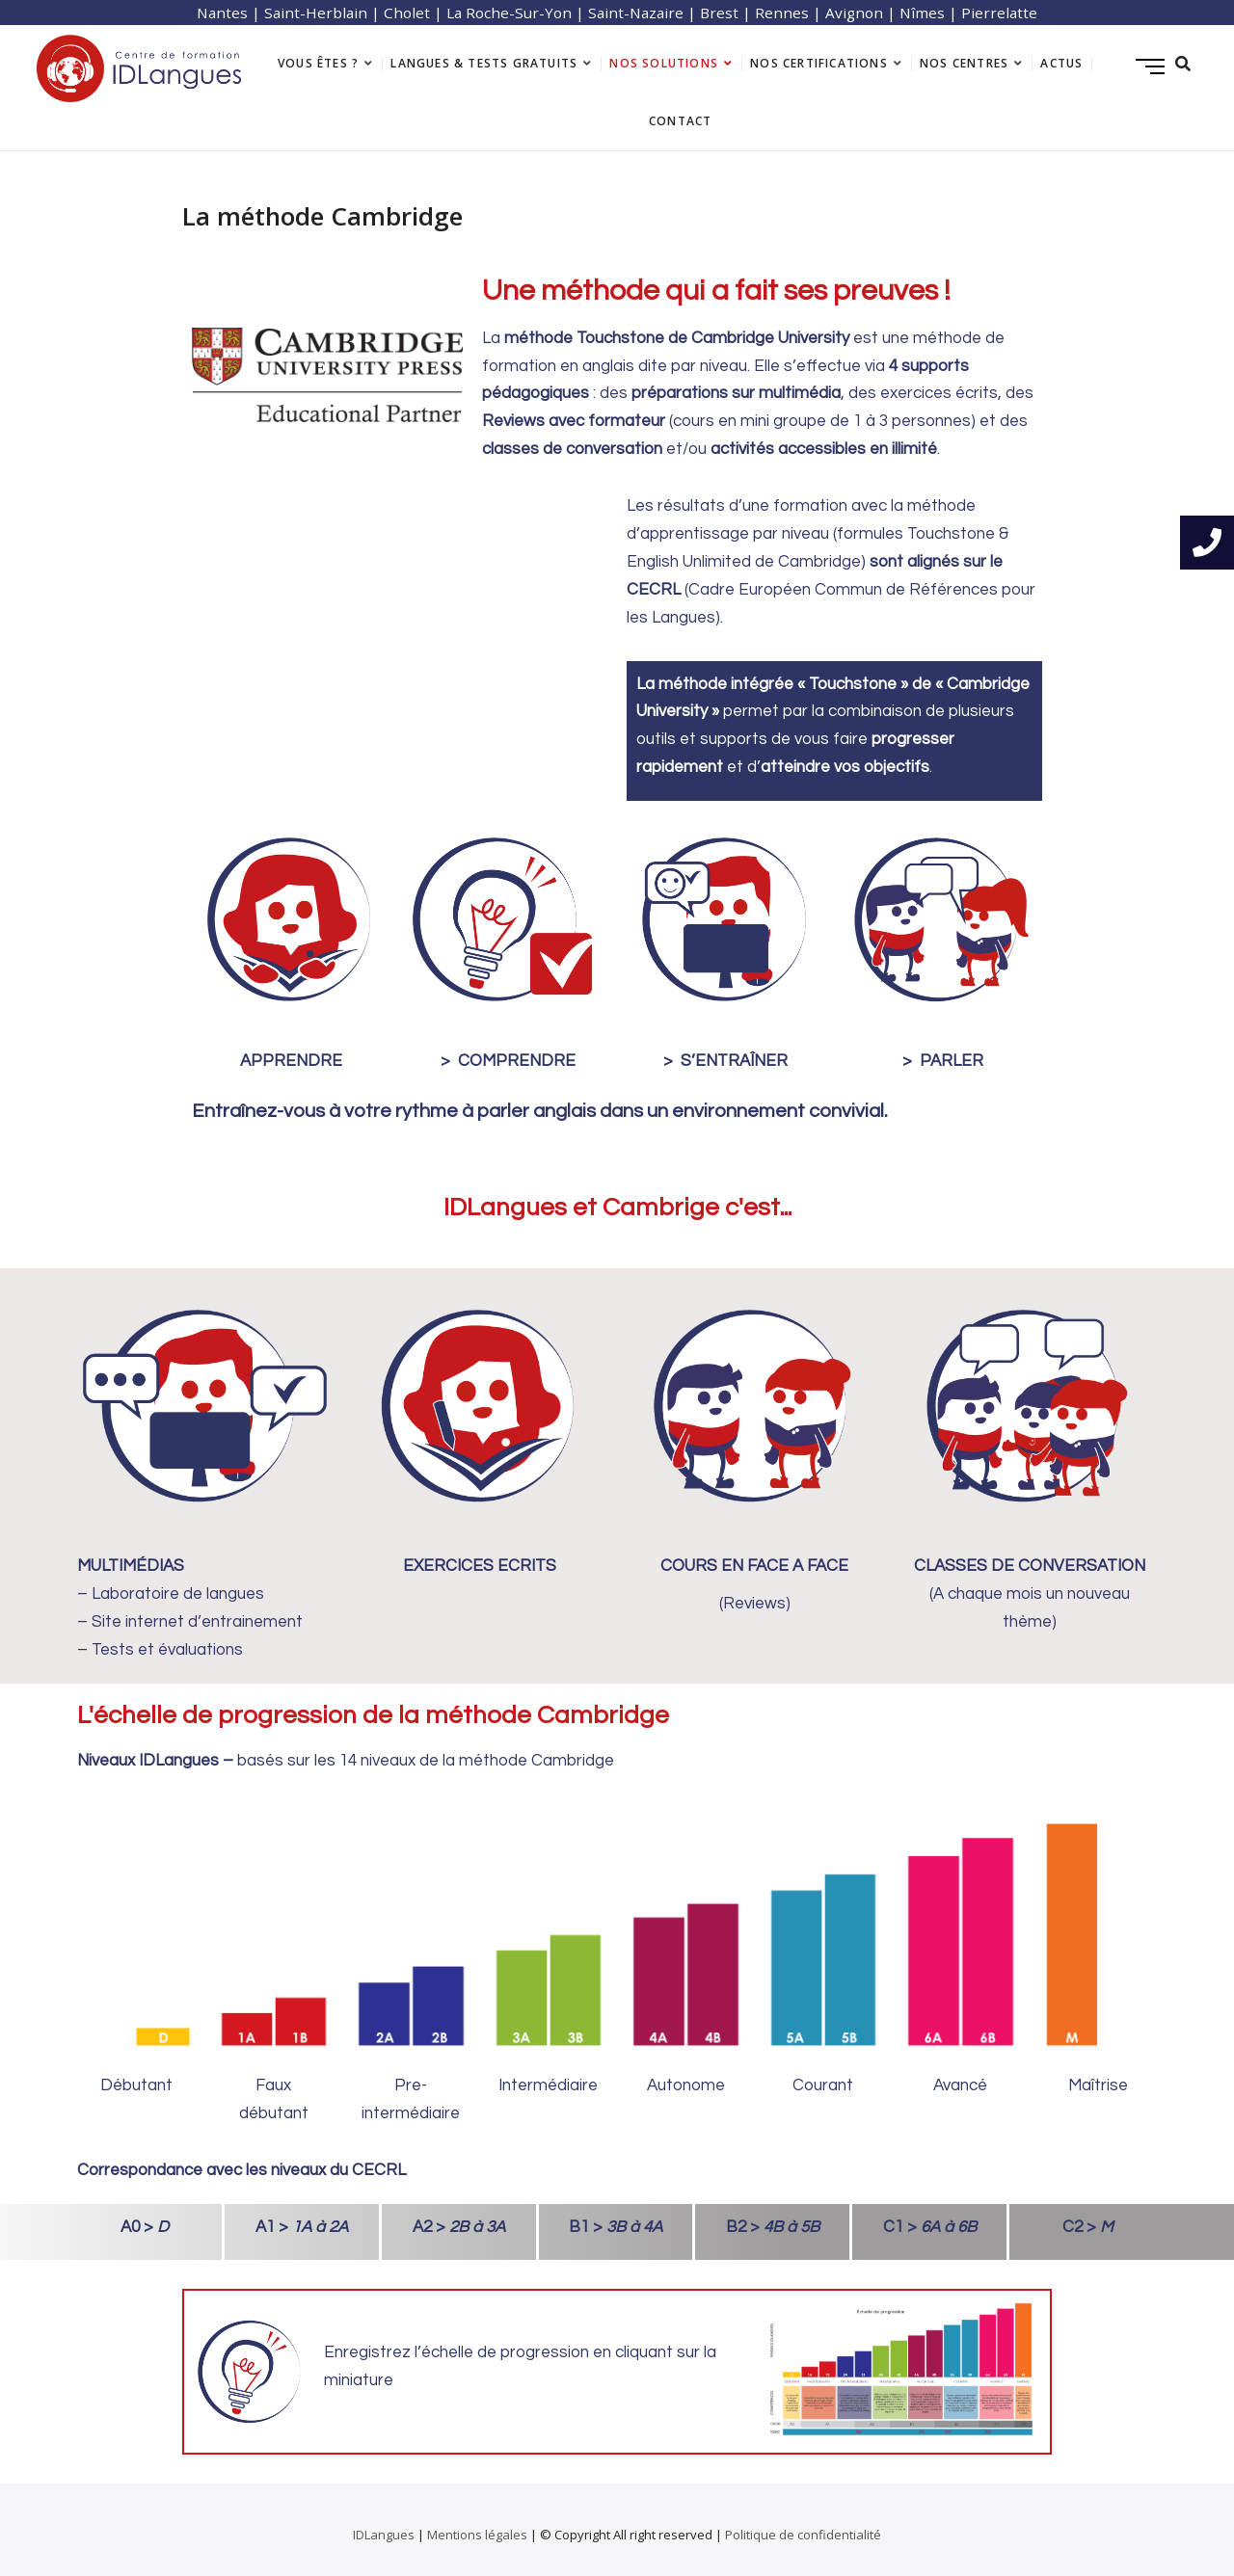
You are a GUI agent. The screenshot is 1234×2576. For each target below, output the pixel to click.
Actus (1061, 63)
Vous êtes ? (318, 63)
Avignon (854, 12)
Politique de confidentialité (803, 2534)
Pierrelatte (999, 12)
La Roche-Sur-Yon (509, 12)
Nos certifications (819, 63)
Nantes (222, 12)
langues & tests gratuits (483, 63)
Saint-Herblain (315, 12)
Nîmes (922, 12)
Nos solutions (663, 63)
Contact (680, 121)
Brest (719, 12)
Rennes (782, 12)
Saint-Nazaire (636, 12)
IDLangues (384, 2534)
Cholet (407, 12)
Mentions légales (477, 2534)
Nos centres (964, 63)
